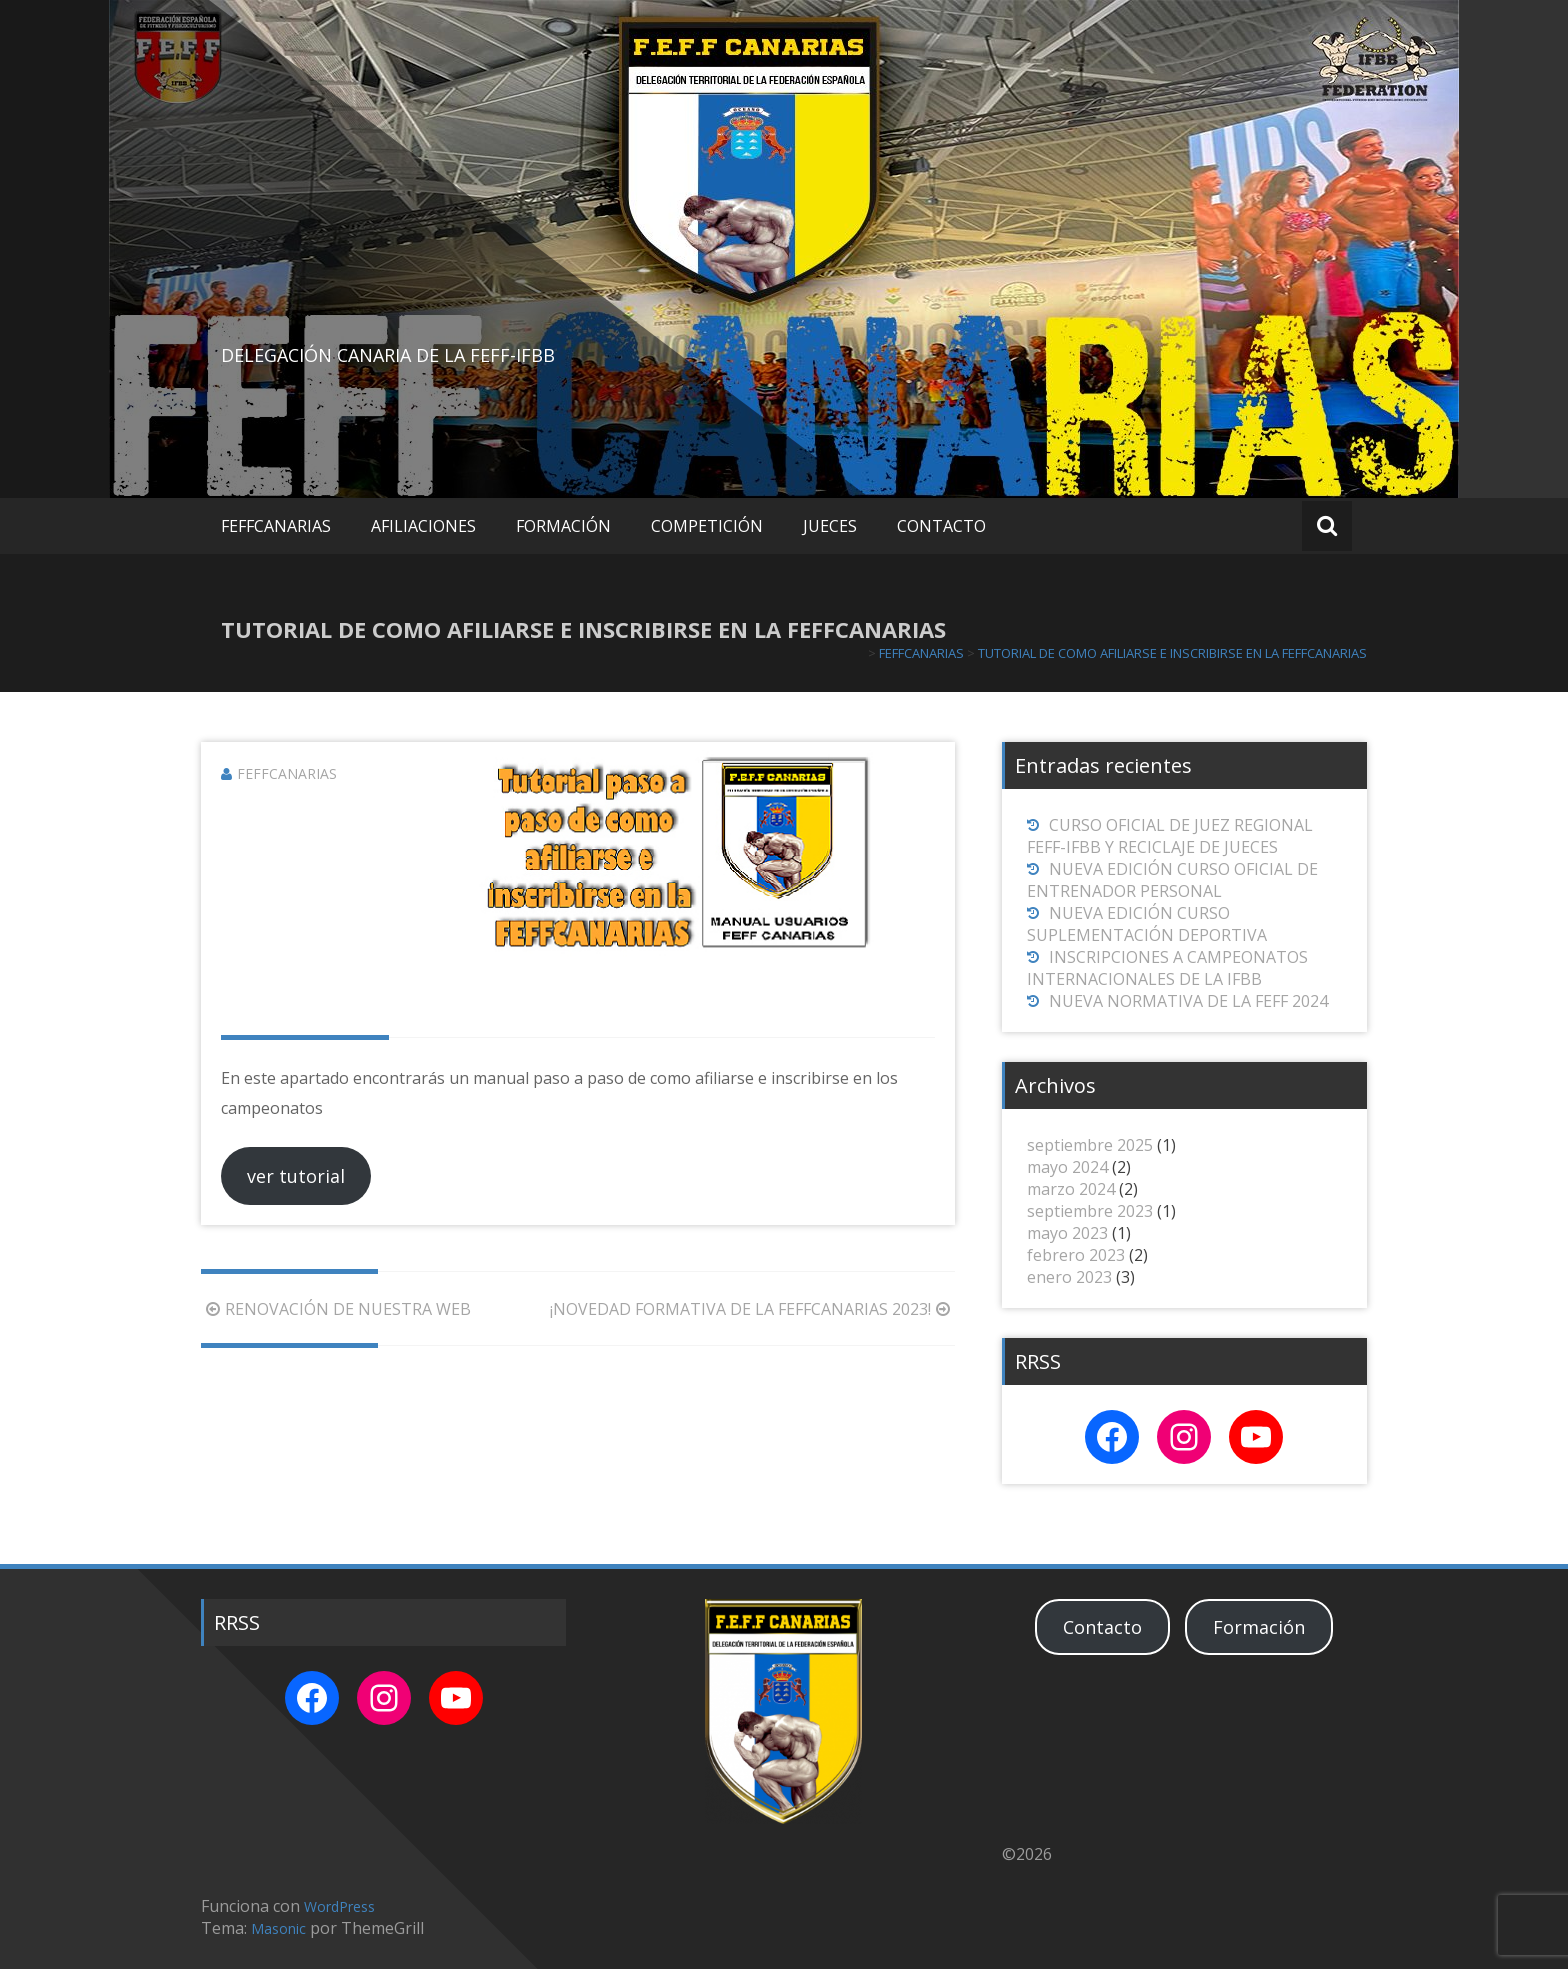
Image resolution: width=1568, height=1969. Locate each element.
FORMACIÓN (563, 526)
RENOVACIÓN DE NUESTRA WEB (336, 1309)
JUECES (830, 526)
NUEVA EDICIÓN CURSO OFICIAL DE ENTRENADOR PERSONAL (1172, 880)
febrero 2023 (1076, 1255)
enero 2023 (1069, 1277)
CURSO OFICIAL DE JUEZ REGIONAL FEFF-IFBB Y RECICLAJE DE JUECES (1170, 836)
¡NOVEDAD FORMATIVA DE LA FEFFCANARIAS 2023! (752, 1309)
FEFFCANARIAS (276, 526)
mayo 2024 (1067, 1167)
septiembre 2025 (1090, 1145)
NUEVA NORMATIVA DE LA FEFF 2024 (1188, 1001)
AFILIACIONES (423, 526)
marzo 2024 (1071, 1189)
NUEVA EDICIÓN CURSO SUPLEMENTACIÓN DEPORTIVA (1147, 924)
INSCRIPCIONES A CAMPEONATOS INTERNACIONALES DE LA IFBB (1167, 968)
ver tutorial (296, 1176)
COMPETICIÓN (707, 526)
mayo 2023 (1067, 1233)
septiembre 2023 (1090, 1211)
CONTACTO (941, 526)
